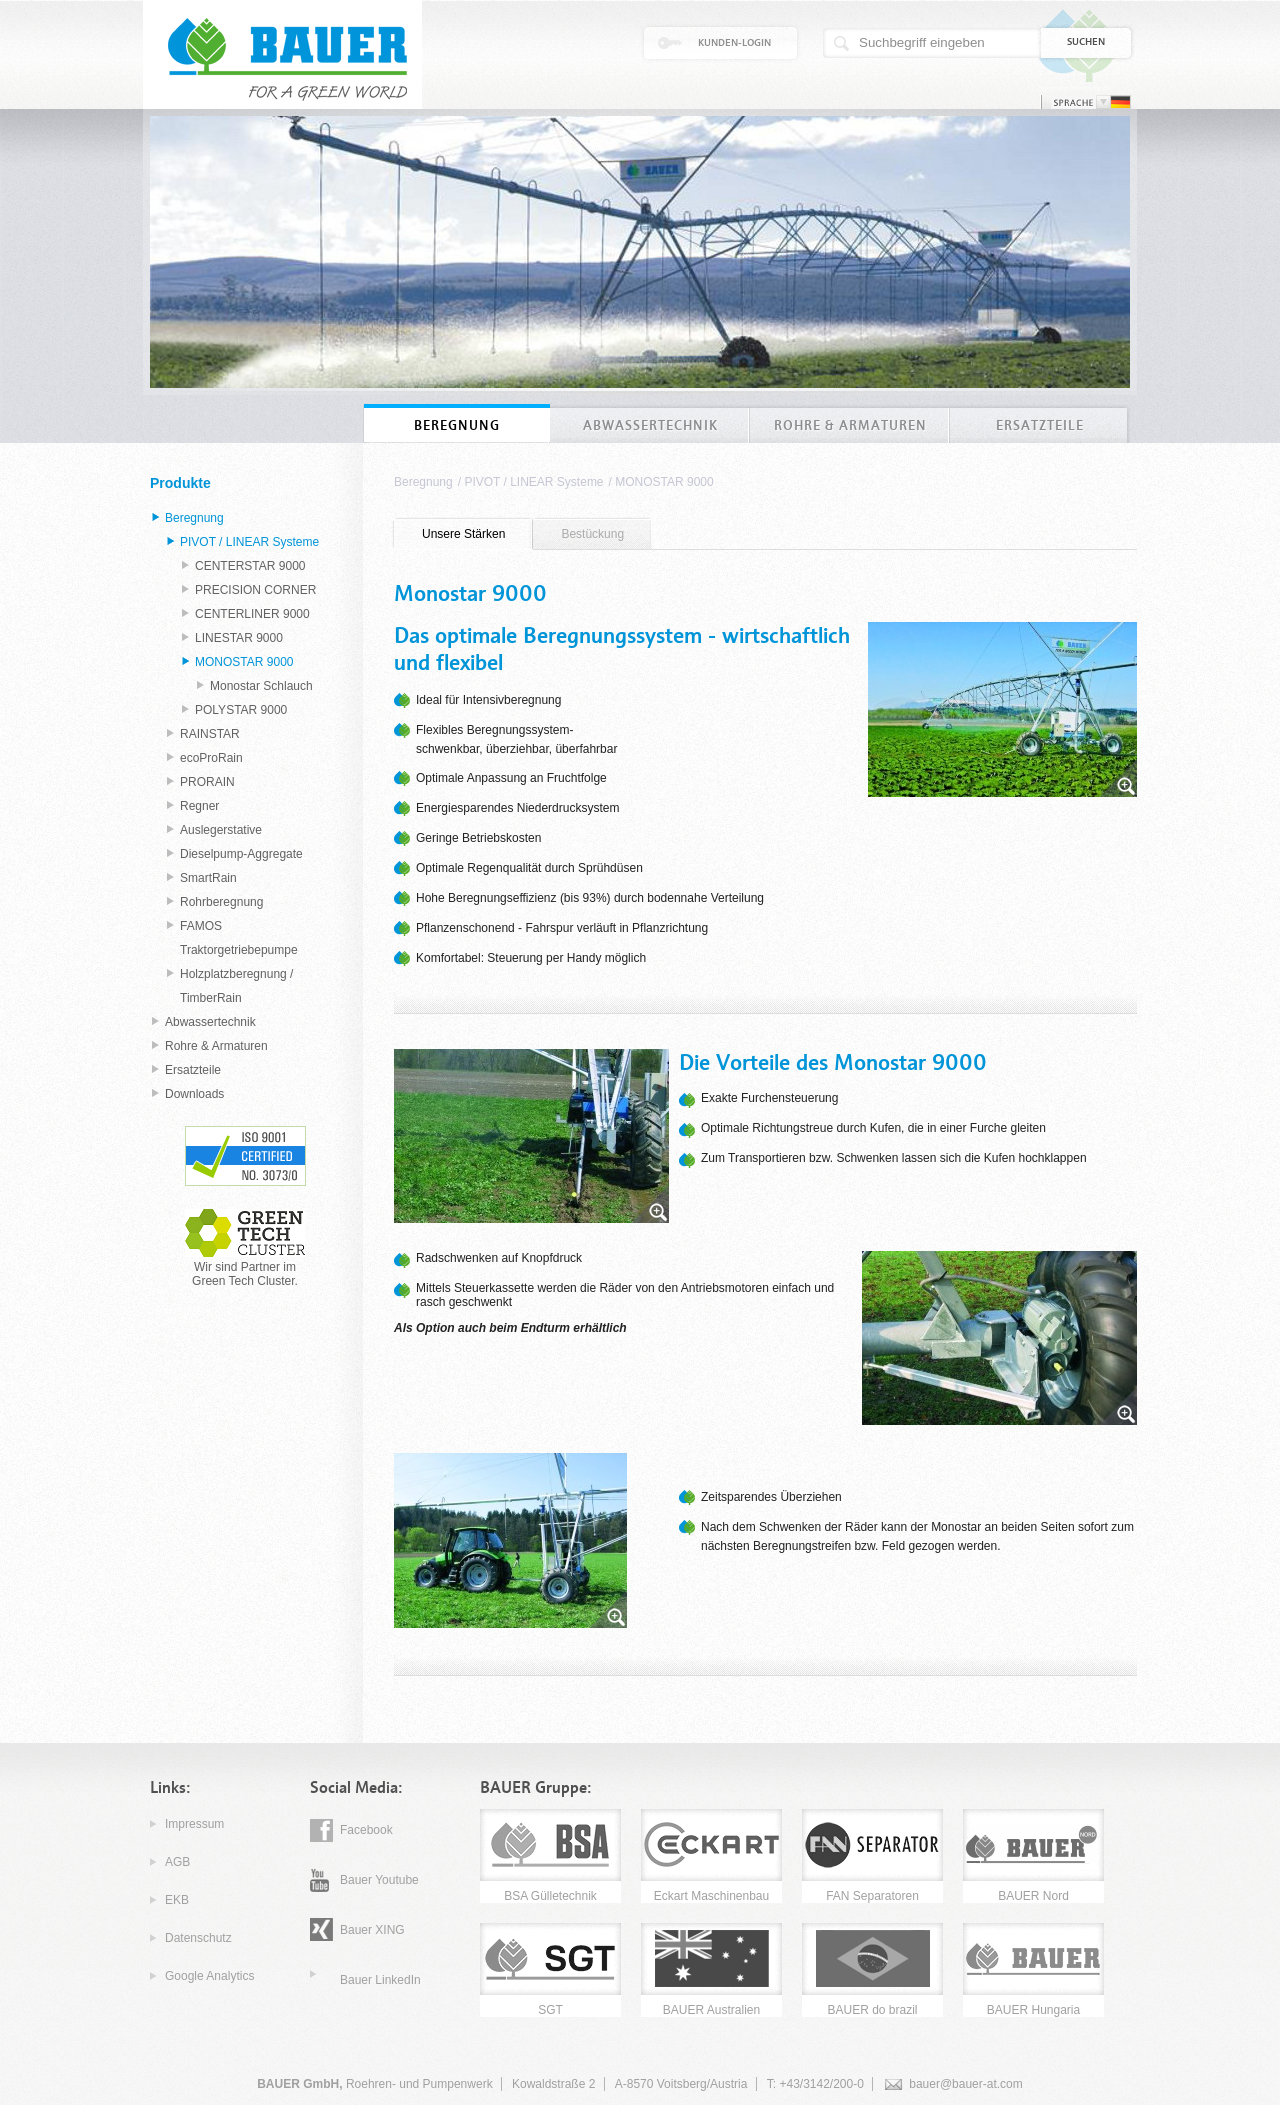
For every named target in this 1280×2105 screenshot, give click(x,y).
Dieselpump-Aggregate (241, 854)
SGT (550, 2010)
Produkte (180, 483)
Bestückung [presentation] (592, 534)
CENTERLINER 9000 (252, 614)
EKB (177, 1900)
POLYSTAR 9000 (241, 710)
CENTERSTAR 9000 (250, 566)
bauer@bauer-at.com (966, 2084)
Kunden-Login (734, 43)
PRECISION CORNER (255, 590)
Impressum (194, 1824)
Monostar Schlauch (261, 686)
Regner (199, 806)
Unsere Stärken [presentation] (463, 534)
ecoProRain (211, 758)
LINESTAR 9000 (239, 638)
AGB (177, 1862)
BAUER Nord (1033, 1896)
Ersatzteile (193, 1070)
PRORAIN (207, 782)
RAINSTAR (210, 734)
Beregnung (423, 482)
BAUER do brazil (872, 2010)
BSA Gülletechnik (550, 1896)
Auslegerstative (221, 830)
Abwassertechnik (210, 1022)
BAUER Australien (711, 2010)
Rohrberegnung (221, 902)
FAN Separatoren (872, 1896)
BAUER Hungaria (1033, 2010)
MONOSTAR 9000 (664, 482)
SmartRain (208, 878)
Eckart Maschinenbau (711, 1896)
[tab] (463, 534)
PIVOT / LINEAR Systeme (533, 482)
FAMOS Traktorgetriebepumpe (239, 938)
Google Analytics (209, 1976)
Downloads (194, 1094)
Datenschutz (198, 1938)
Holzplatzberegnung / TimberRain (236, 986)
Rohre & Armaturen (216, 1046)
